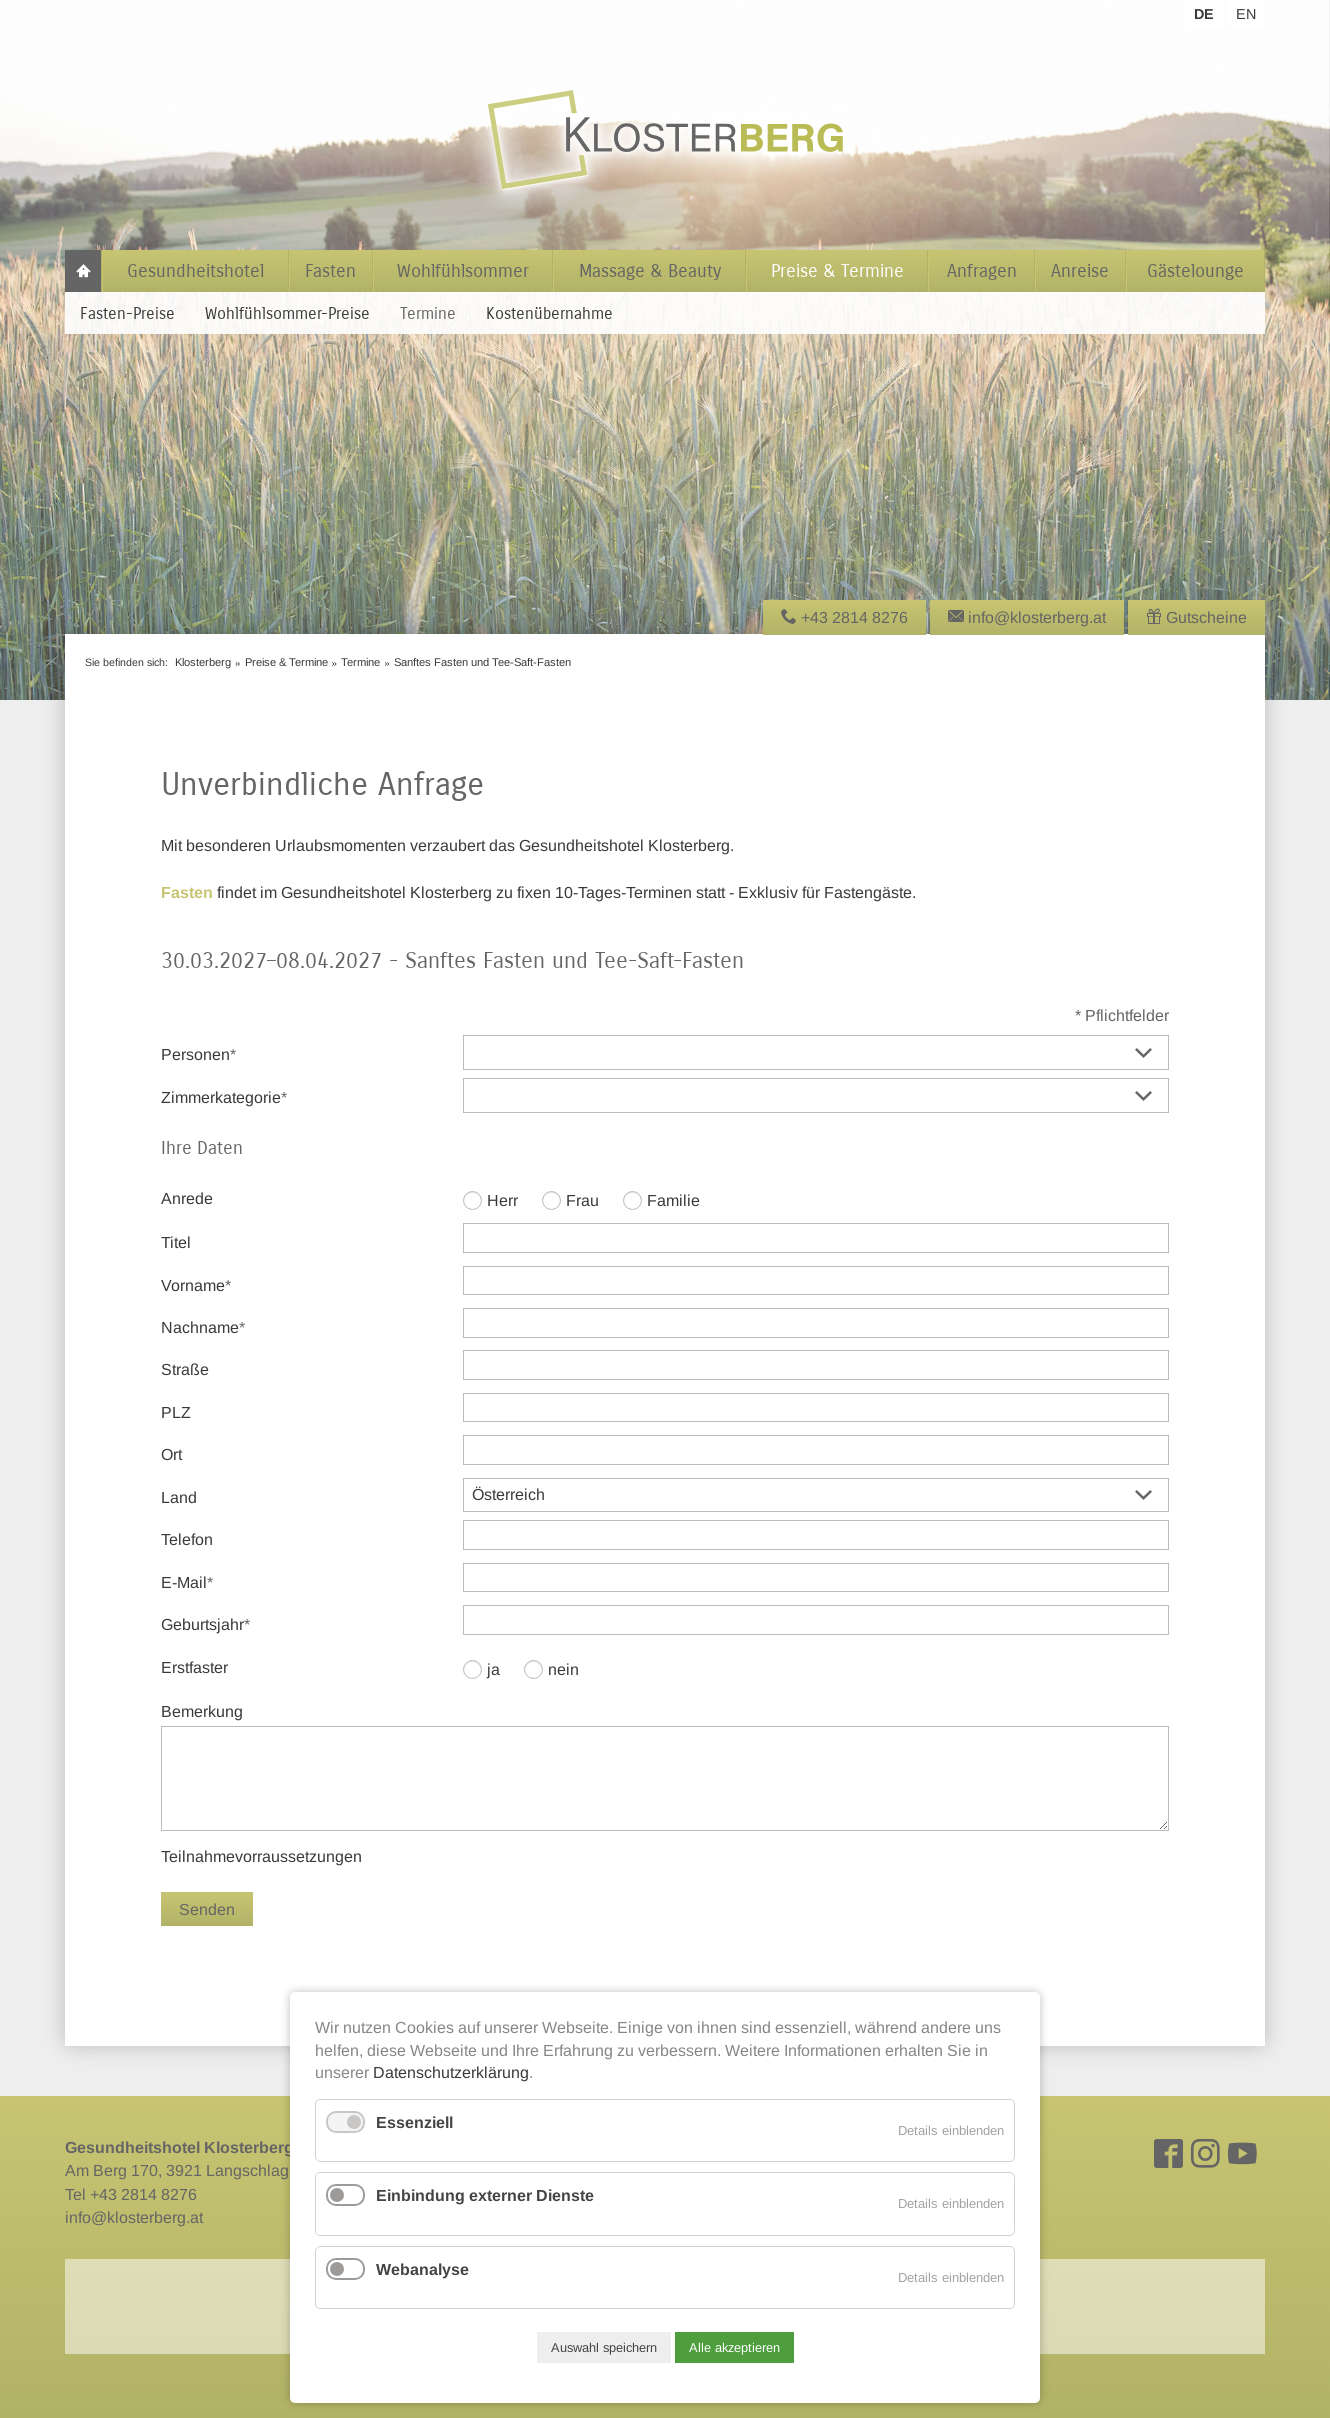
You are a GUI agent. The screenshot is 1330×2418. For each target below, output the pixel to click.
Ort (171, 1454)
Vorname (196, 1284)
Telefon (187, 1539)
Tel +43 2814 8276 (131, 2194)
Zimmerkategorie (224, 1096)
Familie (673, 1200)
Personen (198, 1053)
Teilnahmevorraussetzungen (261, 1856)
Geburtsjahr (205, 1623)
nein (563, 1669)
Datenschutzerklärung (451, 2072)
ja (493, 1669)
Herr (502, 1200)
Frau (582, 1200)
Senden (207, 1909)
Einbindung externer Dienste (485, 2195)
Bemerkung (202, 1711)
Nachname (203, 1326)
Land (179, 1497)
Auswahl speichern (604, 2347)
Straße (185, 1369)
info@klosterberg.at (134, 2217)
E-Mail (195, 1581)
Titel (176, 1242)
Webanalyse (422, 2269)
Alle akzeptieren (734, 2347)
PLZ (176, 1412)
